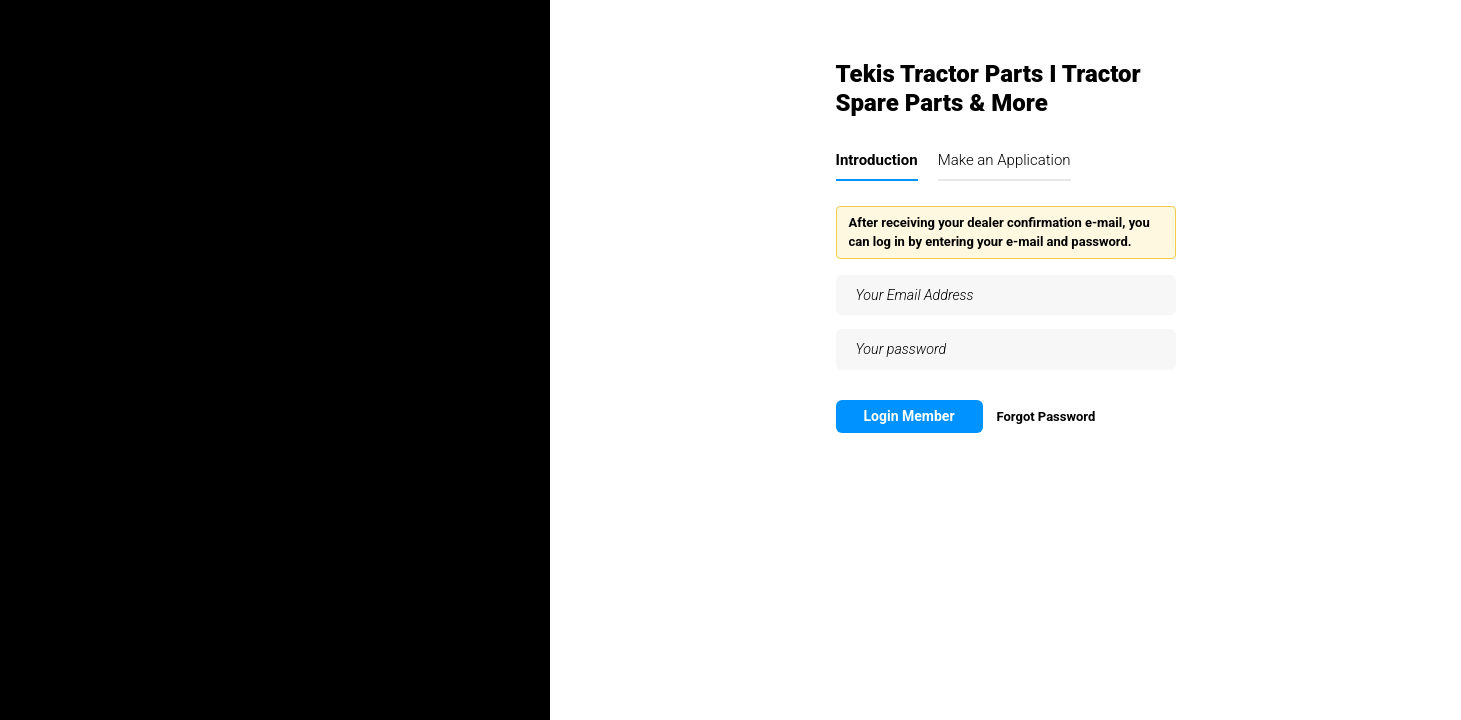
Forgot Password (1045, 416)
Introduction (877, 160)
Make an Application (1004, 160)
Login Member (909, 416)
